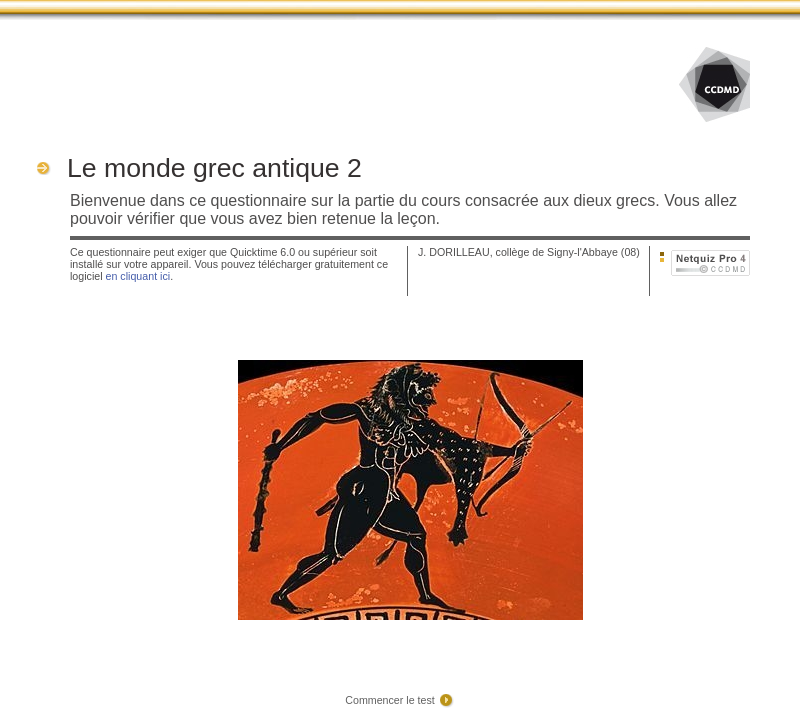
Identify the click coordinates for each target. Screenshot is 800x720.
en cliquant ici (138, 276)
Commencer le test (389, 700)
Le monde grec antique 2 (214, 168)
